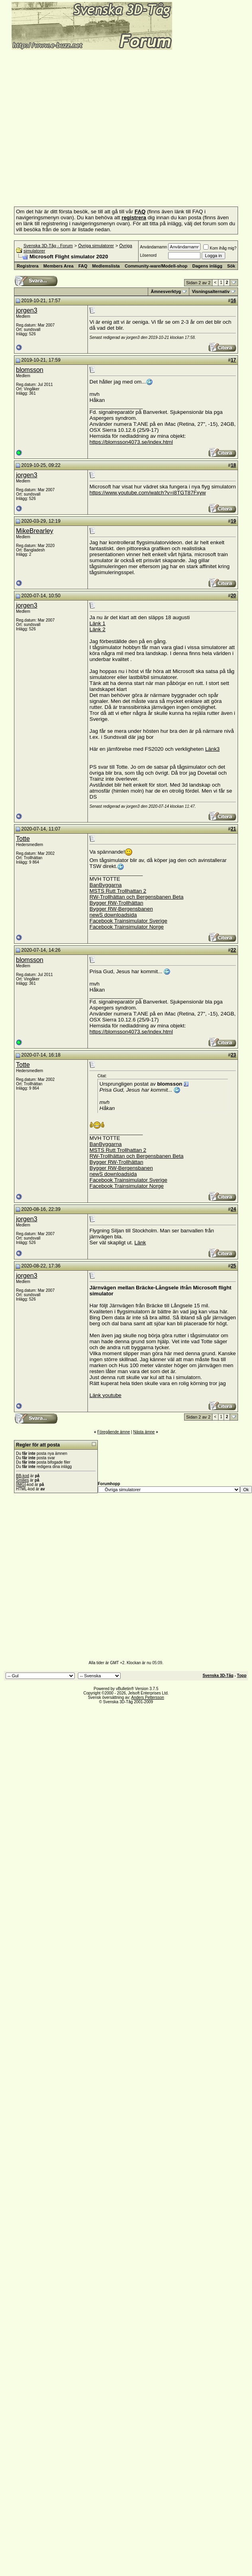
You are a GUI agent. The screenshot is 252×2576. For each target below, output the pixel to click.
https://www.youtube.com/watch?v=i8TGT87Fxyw (147, 493)
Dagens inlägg (207, 266)
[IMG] (21, 1484)
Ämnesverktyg (166, 291)
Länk (140, 1243)
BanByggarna (105, 885)
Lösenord (148, 255)
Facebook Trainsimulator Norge (126, 927)
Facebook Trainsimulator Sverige (128, 921)
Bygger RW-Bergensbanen (121, 909)
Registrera (27, 266)
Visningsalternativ (211, 291)
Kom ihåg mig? (219, 248)
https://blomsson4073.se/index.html (131, 442)
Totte (23, 838)
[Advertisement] (75, 126)
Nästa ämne (144, 1432)
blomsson (29, 369)
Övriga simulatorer (96, 245)
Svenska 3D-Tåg (217, 1675)
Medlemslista (106, 266)
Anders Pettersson (147, 1697)
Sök (231, 266)
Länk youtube (105, 1395)
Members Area (58, 266)
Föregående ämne (113, 1432)
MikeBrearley (34, 530)
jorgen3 (26, 310)
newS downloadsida (113, 915)
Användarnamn (153, 247)
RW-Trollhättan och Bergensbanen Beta (136, 897)
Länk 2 (97, 629)
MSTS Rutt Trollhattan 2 (117, 891)
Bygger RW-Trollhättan (116, 903)
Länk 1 (97, 623)
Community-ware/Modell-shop (156, 266)
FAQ (82, 266)
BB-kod (22, 1476)
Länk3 (212, 749)
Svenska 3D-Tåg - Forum (48, 245)
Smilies (22, 1480)
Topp (241, 1675)
